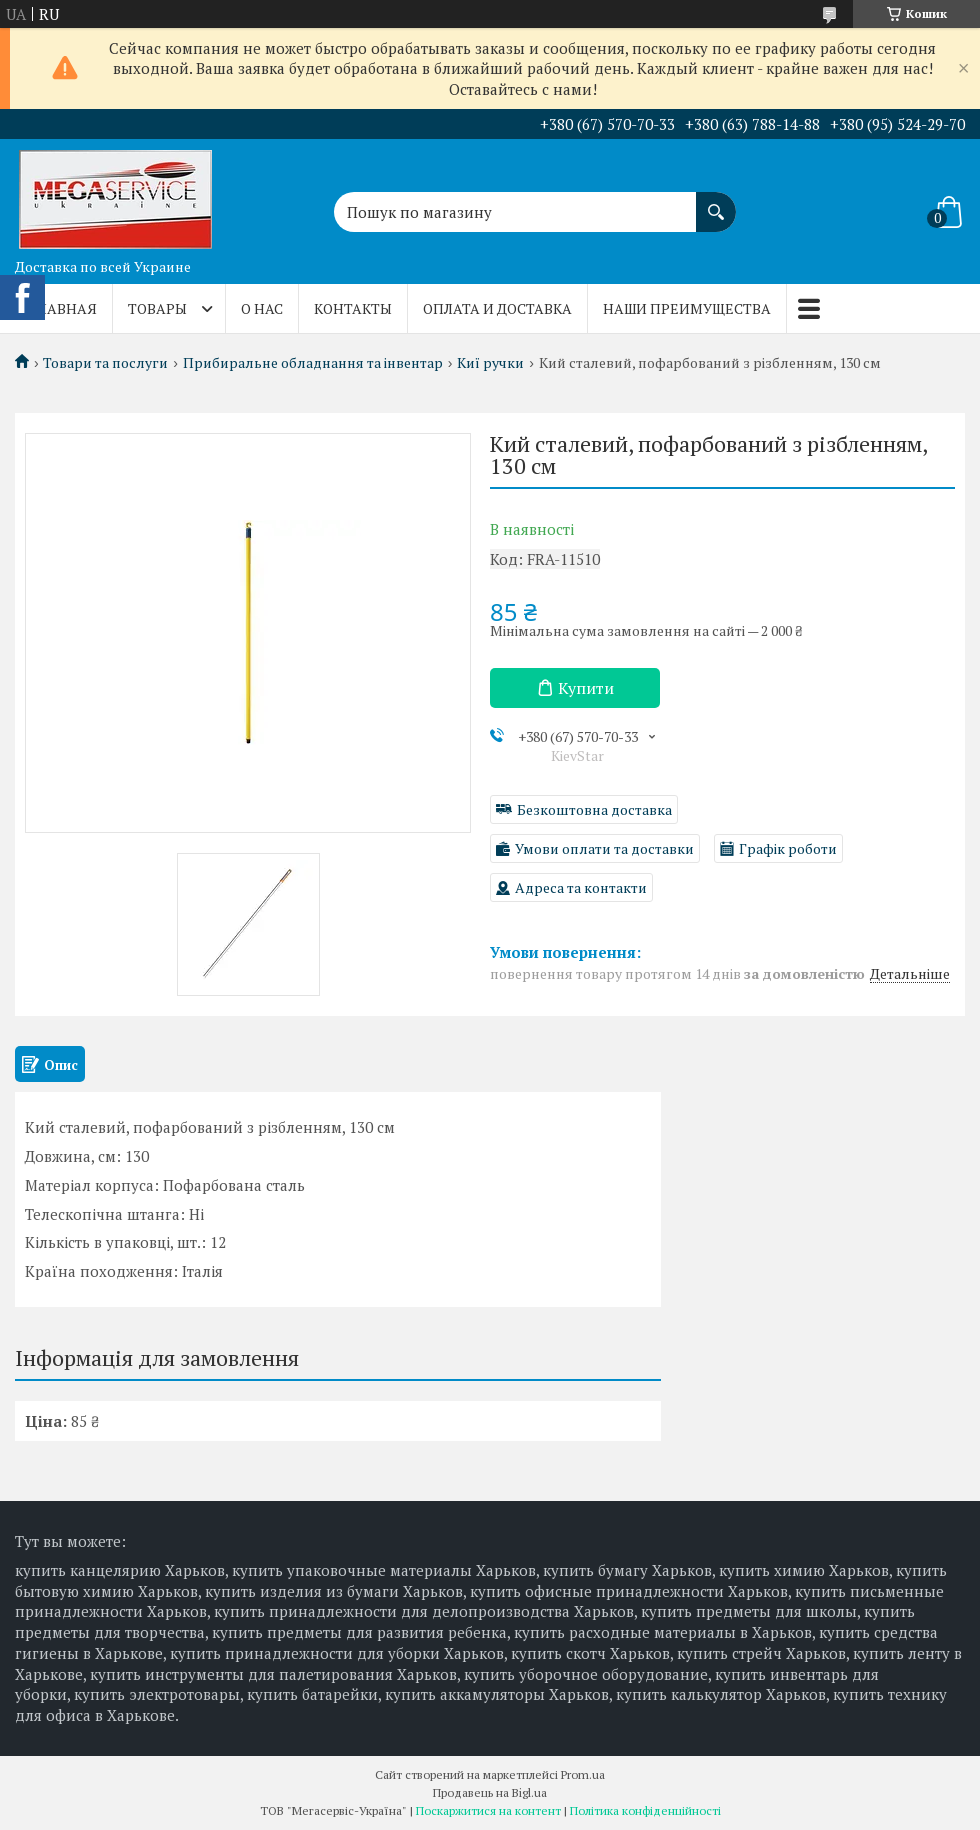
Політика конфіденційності (645, 1810)
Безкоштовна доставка (594, 809)
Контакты (353, 308)
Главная (63, 308)
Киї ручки (490, 363)
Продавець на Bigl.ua (490, 1792)
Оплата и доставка (497, 308)
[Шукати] (716, 202)
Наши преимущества (687, 308)
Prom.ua (583, 1774)
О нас (262, 308)
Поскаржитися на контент (488, 1810)
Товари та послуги (105, 363)
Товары (157, 308)
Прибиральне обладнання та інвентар (313, 363)
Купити (586, 688)
